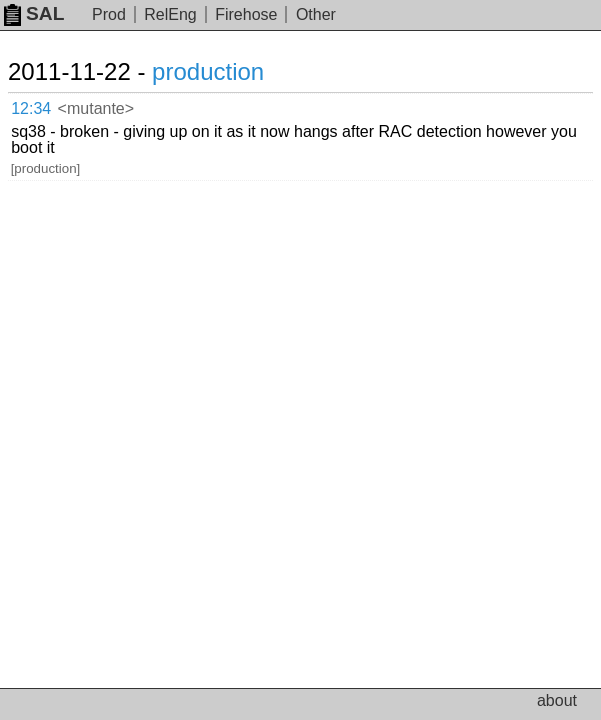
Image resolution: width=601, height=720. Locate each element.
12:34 (31, 108)
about (557, 700)
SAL (34, 13)
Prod (109, 14)
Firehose (246, 14)
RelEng (170, 14)
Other (316, 14)
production (208, 71)
